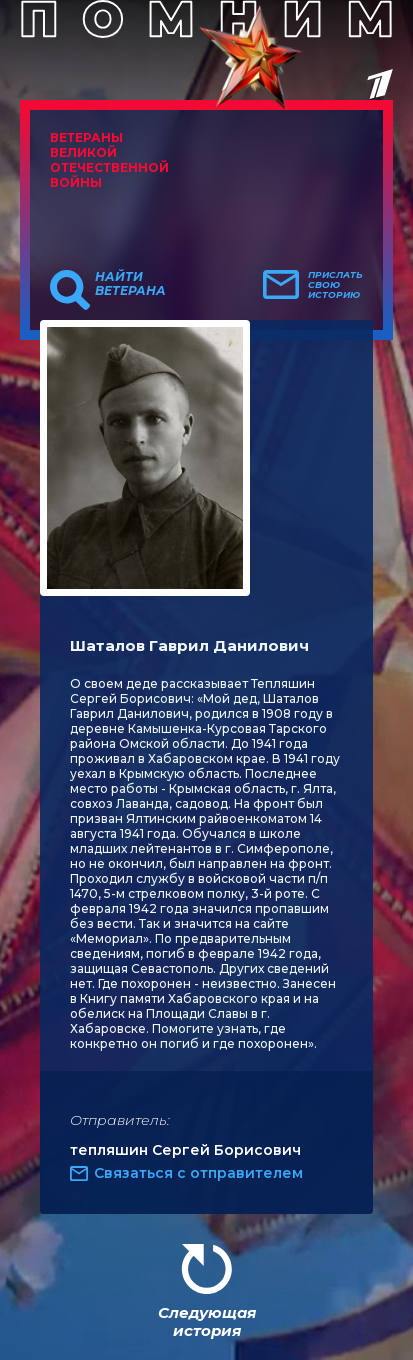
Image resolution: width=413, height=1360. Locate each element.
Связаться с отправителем (198, 1173)
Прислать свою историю (335, 285)
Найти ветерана (130, 284)
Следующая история (207, 1321)
